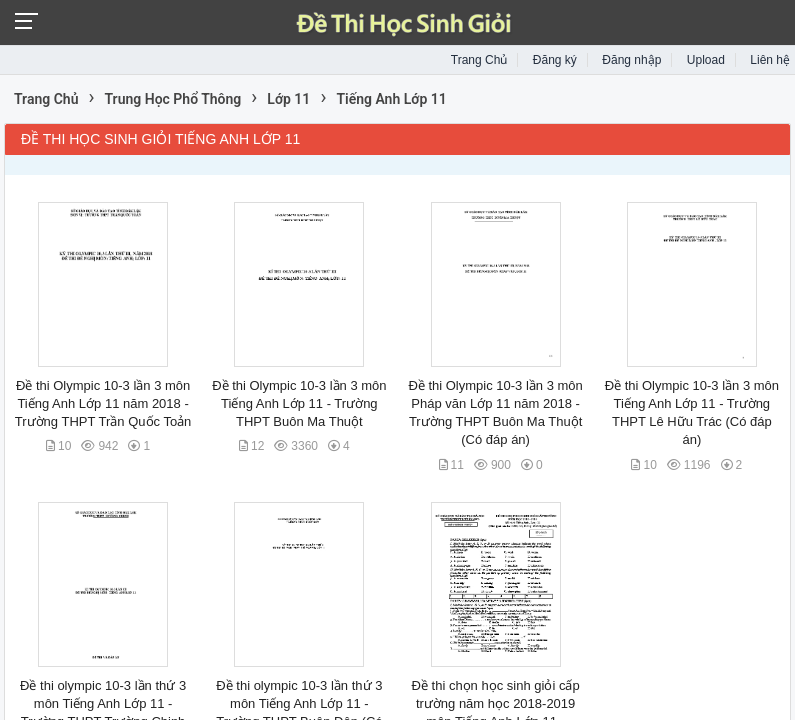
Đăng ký (555, 60)
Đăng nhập (631, 60)
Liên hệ (770, 60)
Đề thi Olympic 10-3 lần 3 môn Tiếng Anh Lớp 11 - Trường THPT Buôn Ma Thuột (299, 403)
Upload (706, 60)
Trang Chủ (479, 60)
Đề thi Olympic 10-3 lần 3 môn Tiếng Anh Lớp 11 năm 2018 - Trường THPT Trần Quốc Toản (103, 403)
